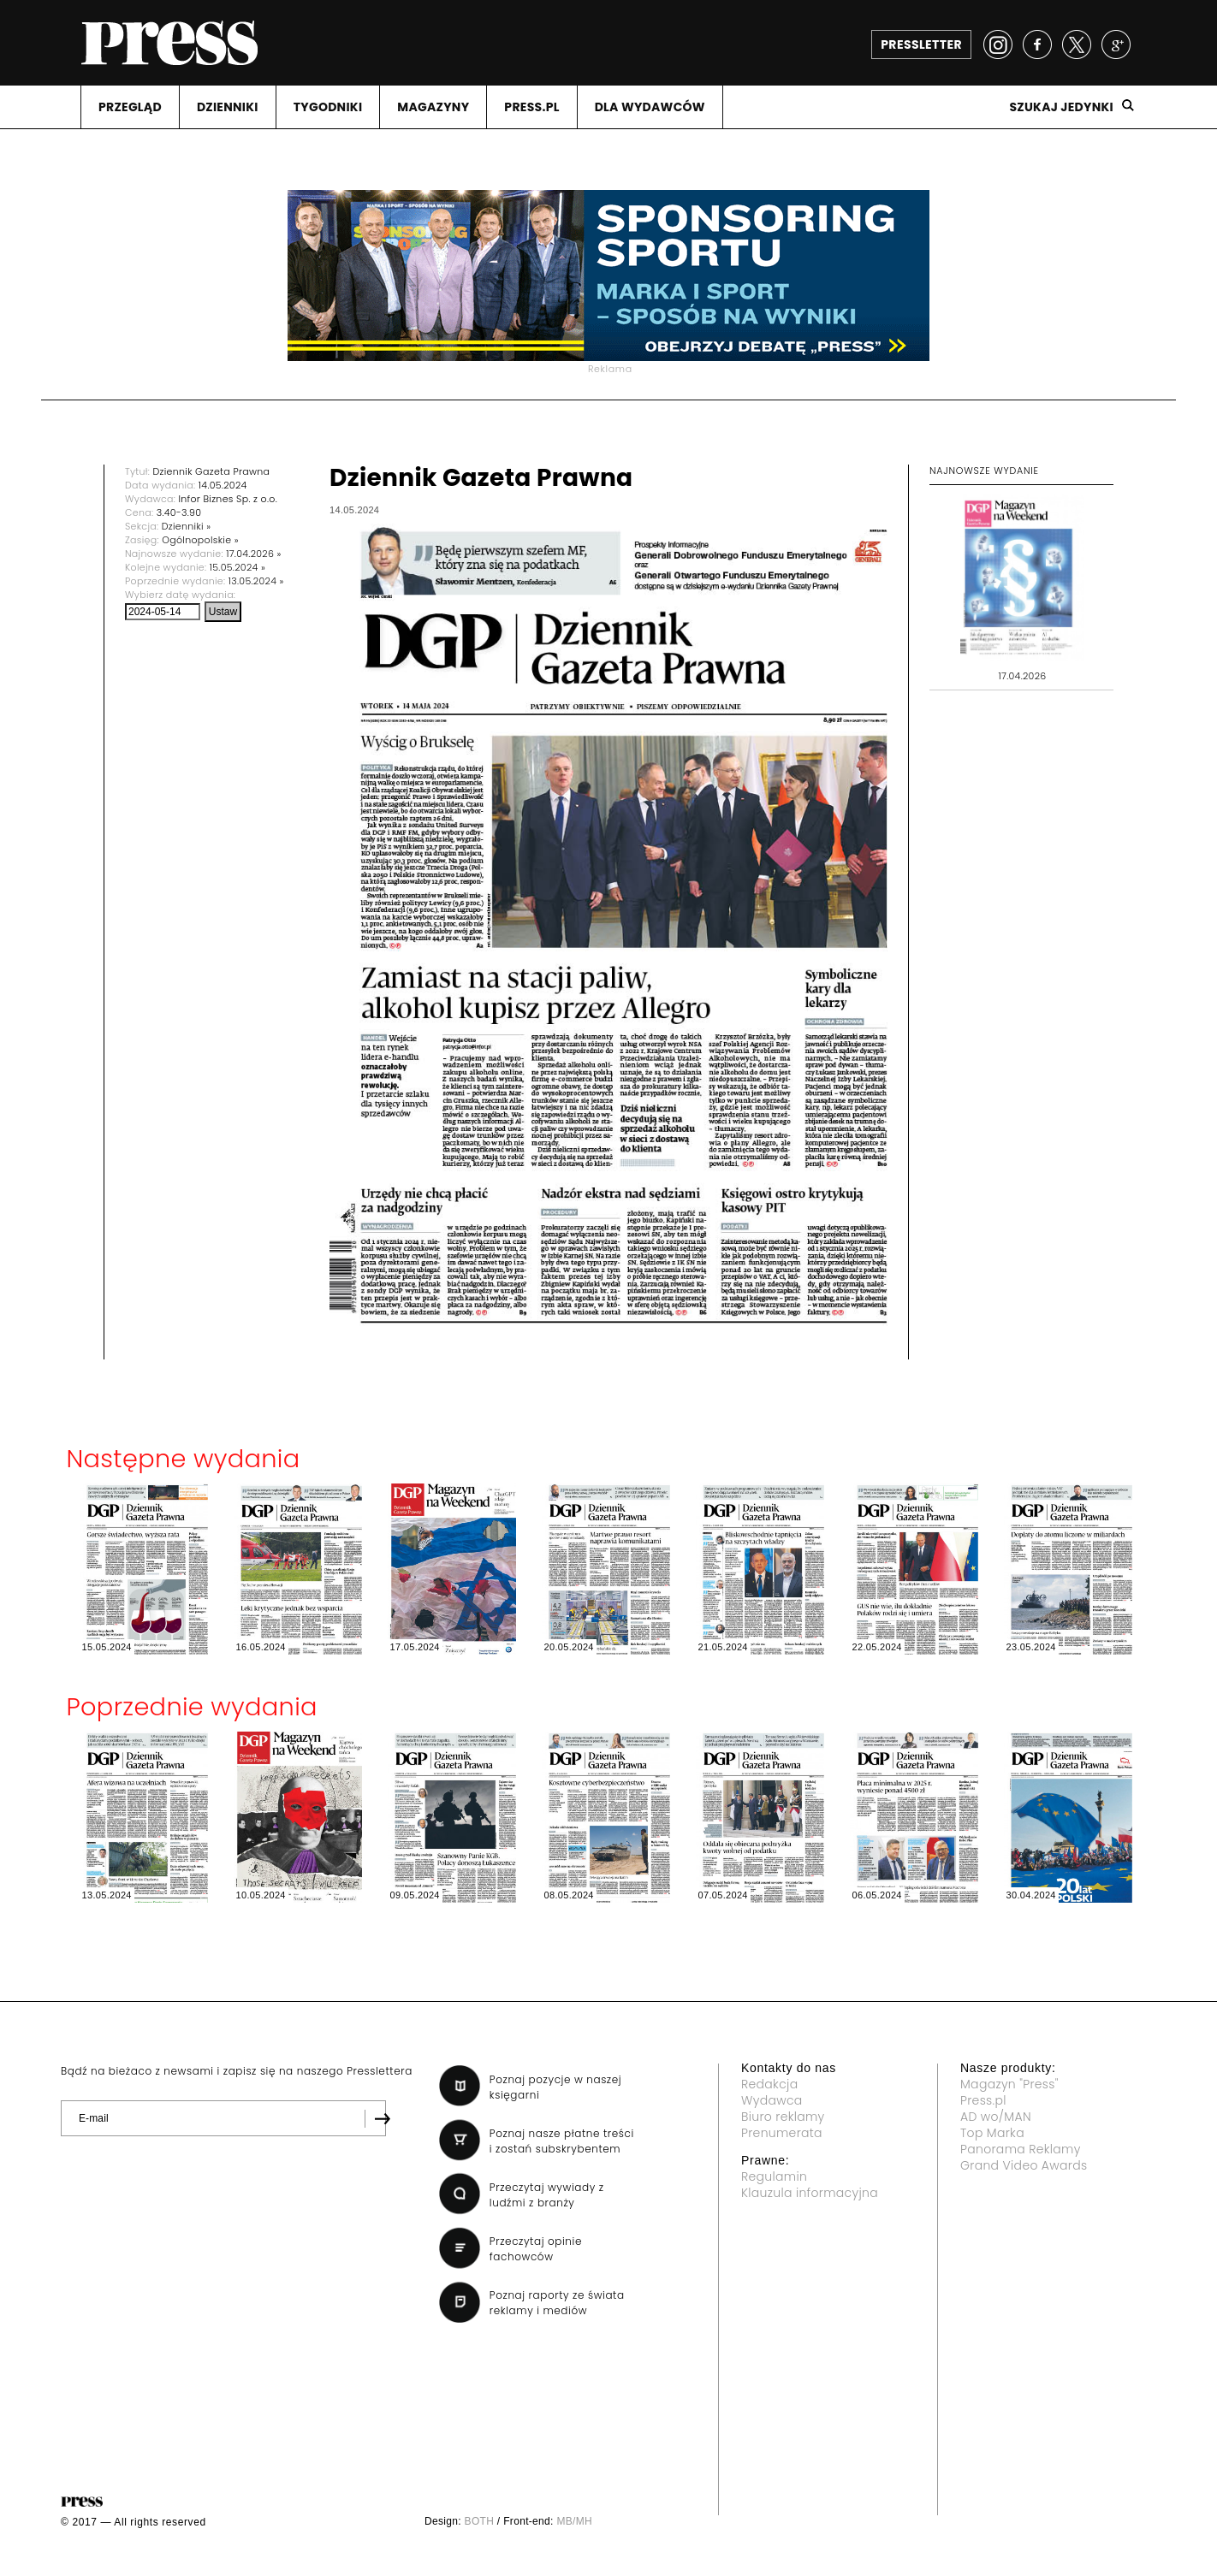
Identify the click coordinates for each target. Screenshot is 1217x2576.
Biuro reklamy (783, 2116)
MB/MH (574, 2521)
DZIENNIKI (227, 106)
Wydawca (772, 2100)
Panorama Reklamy (1020, 2149)
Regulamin (774, 2176)
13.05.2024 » (256, 581)
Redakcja (769, 2084)
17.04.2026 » (254, 553)
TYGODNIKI (328, 106)
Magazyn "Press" (1009, 2084)
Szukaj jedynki (1061, 106)
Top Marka (992, 2132)
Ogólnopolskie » (200, 540)
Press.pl (983, 2100)
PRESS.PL (531, 106)
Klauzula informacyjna (809, 2192)
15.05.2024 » (237, 567)
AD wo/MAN (995, 2116)
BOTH (480, 2521)
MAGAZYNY (433, 106)
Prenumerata (781, 2132)
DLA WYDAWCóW (650, 106)
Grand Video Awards (1023, 2165)
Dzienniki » (186, 526)
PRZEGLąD (130, 106)
